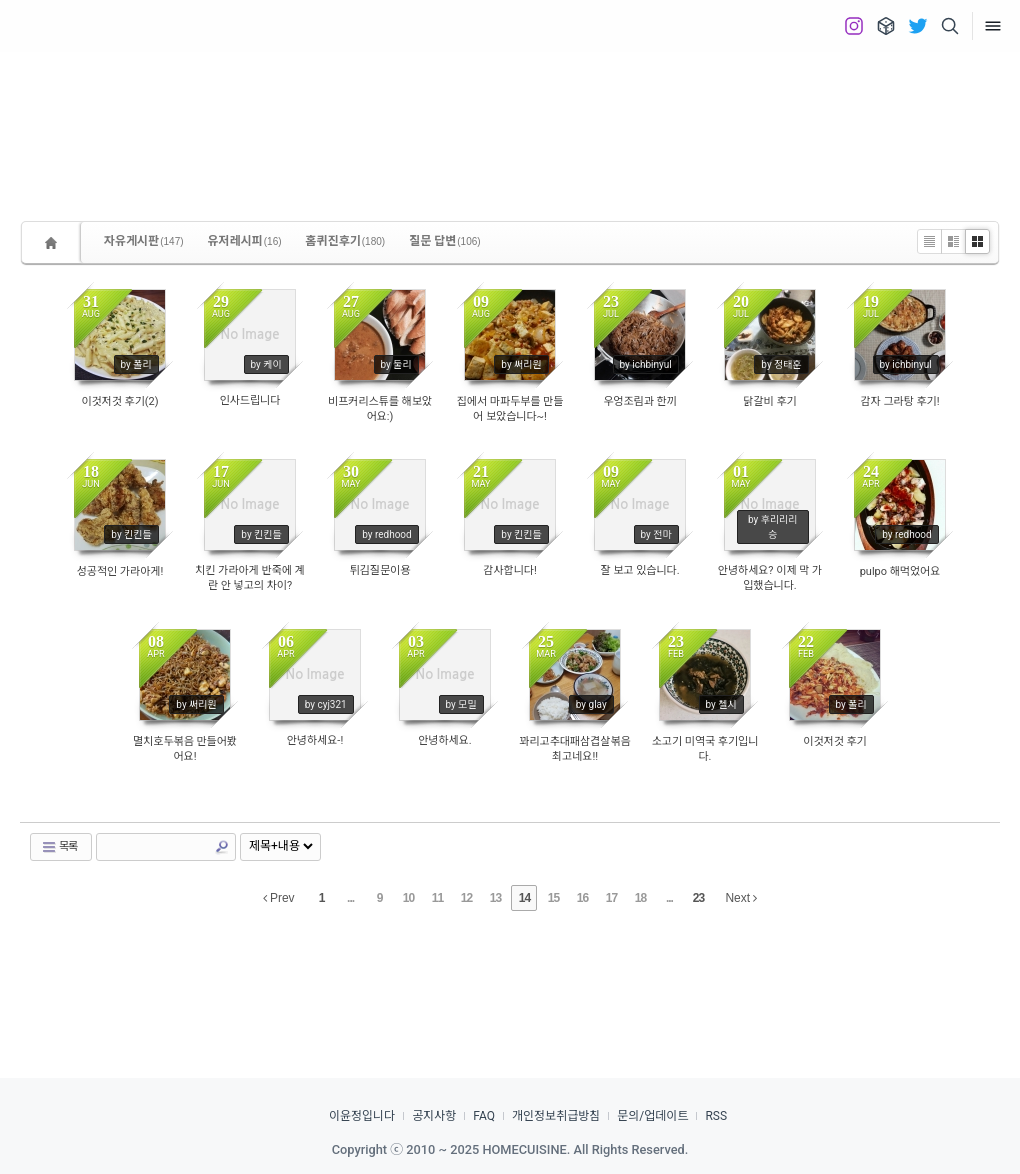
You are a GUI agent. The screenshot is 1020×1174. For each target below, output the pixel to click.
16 (582, 898)
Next (741, 898)
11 (437, 898)
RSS (716, 1116)
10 (408, 898)
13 (495, 898)
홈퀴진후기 (346, 241)
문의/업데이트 (652, 1116)
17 (611, 898)
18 (640, 898)
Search (222, 847)
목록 (59, 847)
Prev (279, 898)
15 (553, 898)
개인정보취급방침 (556, 1116)
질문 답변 (445, 241)
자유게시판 (144, 241)
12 (466, 898)
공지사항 (434, 1116)
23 (698, 898)
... (350, 898)
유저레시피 (245, 241)
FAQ (484, 1116)
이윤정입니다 (362, 1116)
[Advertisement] (510, 120)
